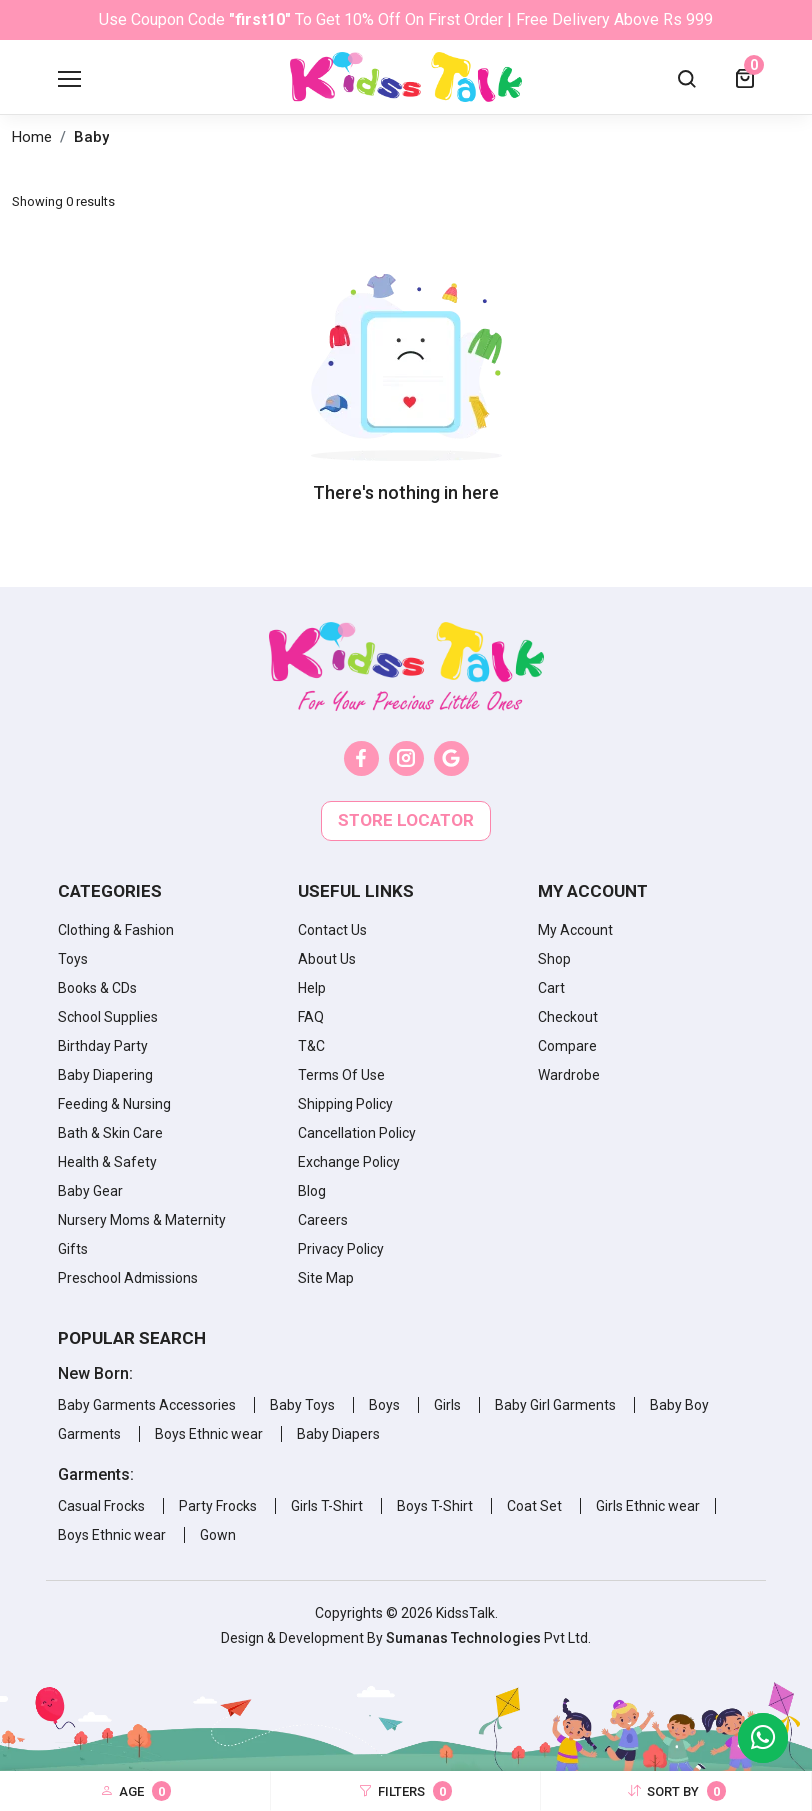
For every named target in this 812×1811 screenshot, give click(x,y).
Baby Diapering (105, 1075)
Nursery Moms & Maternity (142, 1220)
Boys (384, 1405)
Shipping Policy (345, 1104)
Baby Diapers (338, 1434)
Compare (567, 1046)
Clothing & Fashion (116, 930)
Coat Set (534, 1506)
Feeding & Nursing (114, 1104)
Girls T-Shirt (327, 1506)
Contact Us (332, 930)
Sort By (677, 1791)
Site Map (326, 1278)
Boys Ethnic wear (209, 1434)
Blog (312, 1191)
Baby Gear (90, 1191)
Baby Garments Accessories (147, 1405)
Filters (405, 1791)
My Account (575, 930)
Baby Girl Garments (555, 1405)
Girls (447, 1405)
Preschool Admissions (128, 1278)
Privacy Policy (341, 1249)
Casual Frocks (101, 1506)
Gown (218, 1535)
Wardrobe (569, 1075)
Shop (554, 959)
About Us (327, 959)
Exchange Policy (349, 1162)
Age (135, 1791)
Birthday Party (103, 1046)
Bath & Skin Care (110, 1133)
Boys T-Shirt (435, 1506)
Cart (551, 988)
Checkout (568, 1017)
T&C (311, 1046)
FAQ (311, 1017)
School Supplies (108, 1017)
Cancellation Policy (357, 1133)
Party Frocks (218, 1506)
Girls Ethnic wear (648, 1506)
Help (312, 988)
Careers (323, 1220)
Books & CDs (97, 988)
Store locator (406, 820)
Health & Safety (107, 1162)
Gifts (73, 1249)
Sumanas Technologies (465, 1638)
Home (32, 137)
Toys (73, 959)
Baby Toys (302, 1405)
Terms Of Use (341, 1075)
